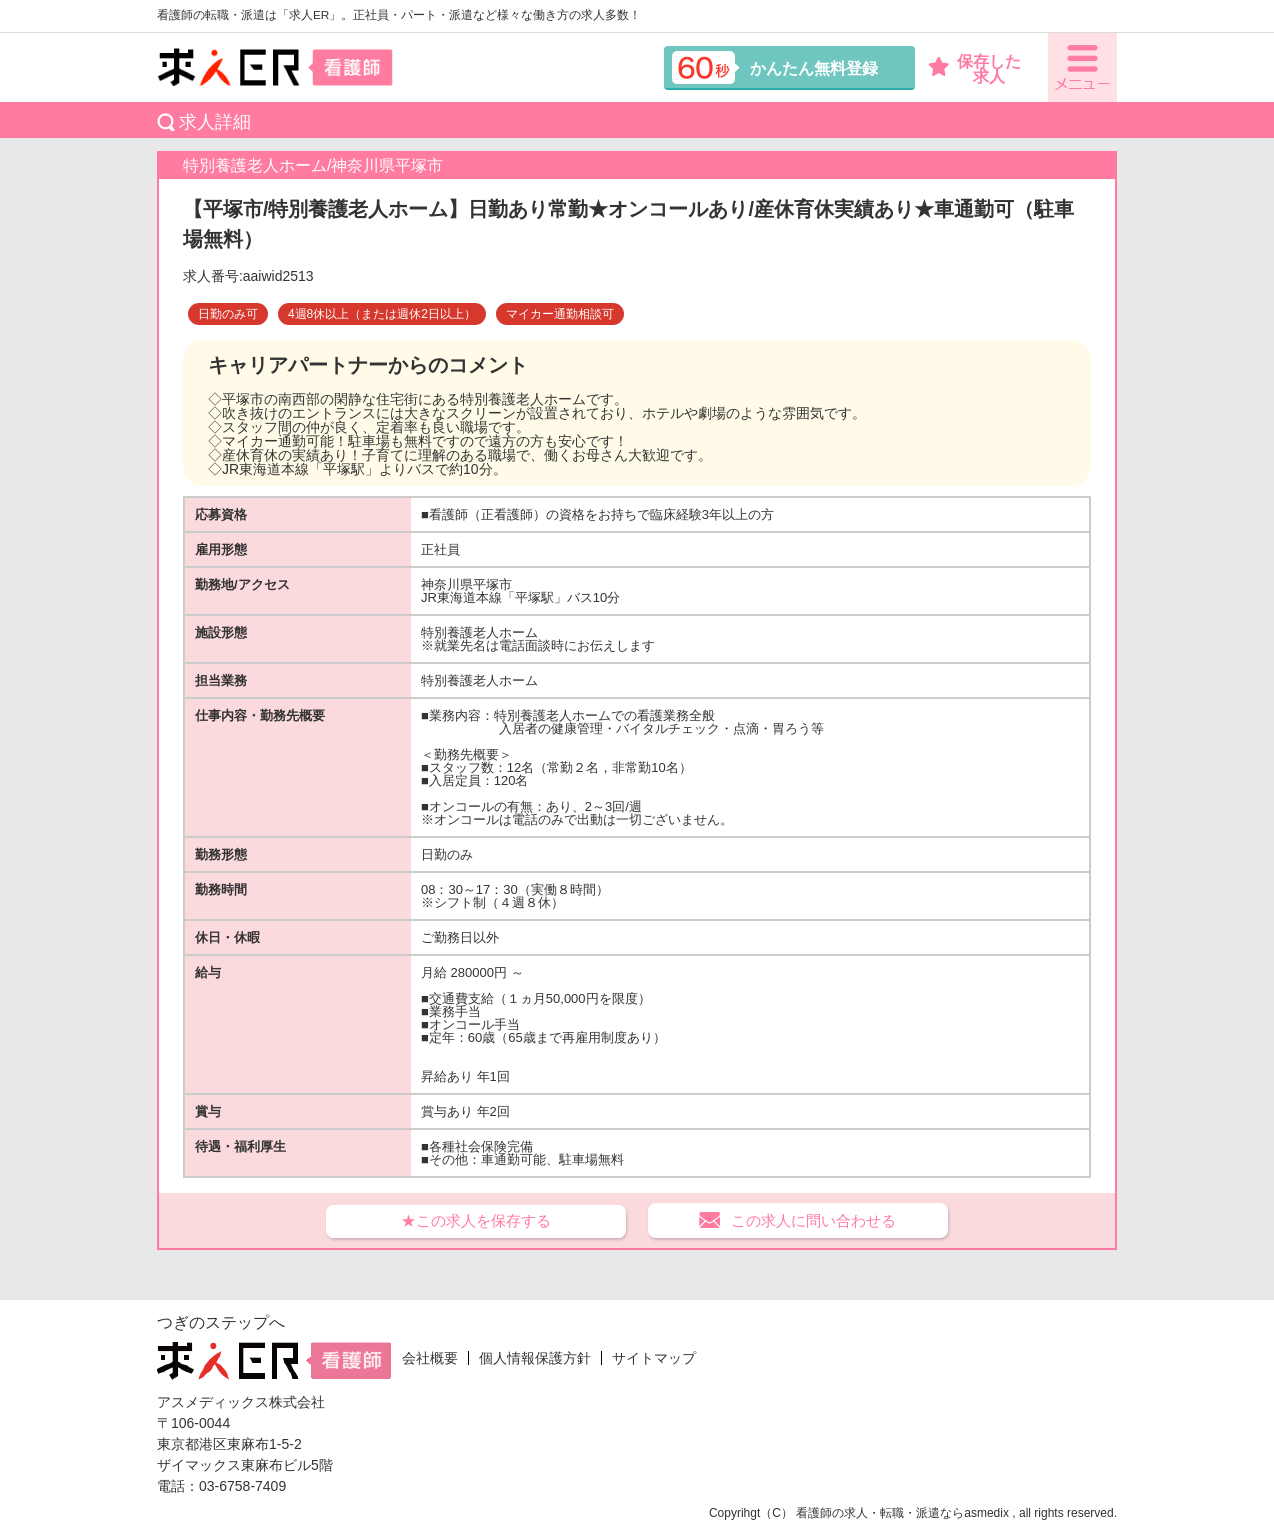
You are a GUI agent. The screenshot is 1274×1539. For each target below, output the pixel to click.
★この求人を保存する (476, 1220)
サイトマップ (654, 1358)
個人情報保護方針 (535, 1358)
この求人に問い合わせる (813, 1220)
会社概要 (430, 1358)
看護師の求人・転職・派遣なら (880, 1513)
